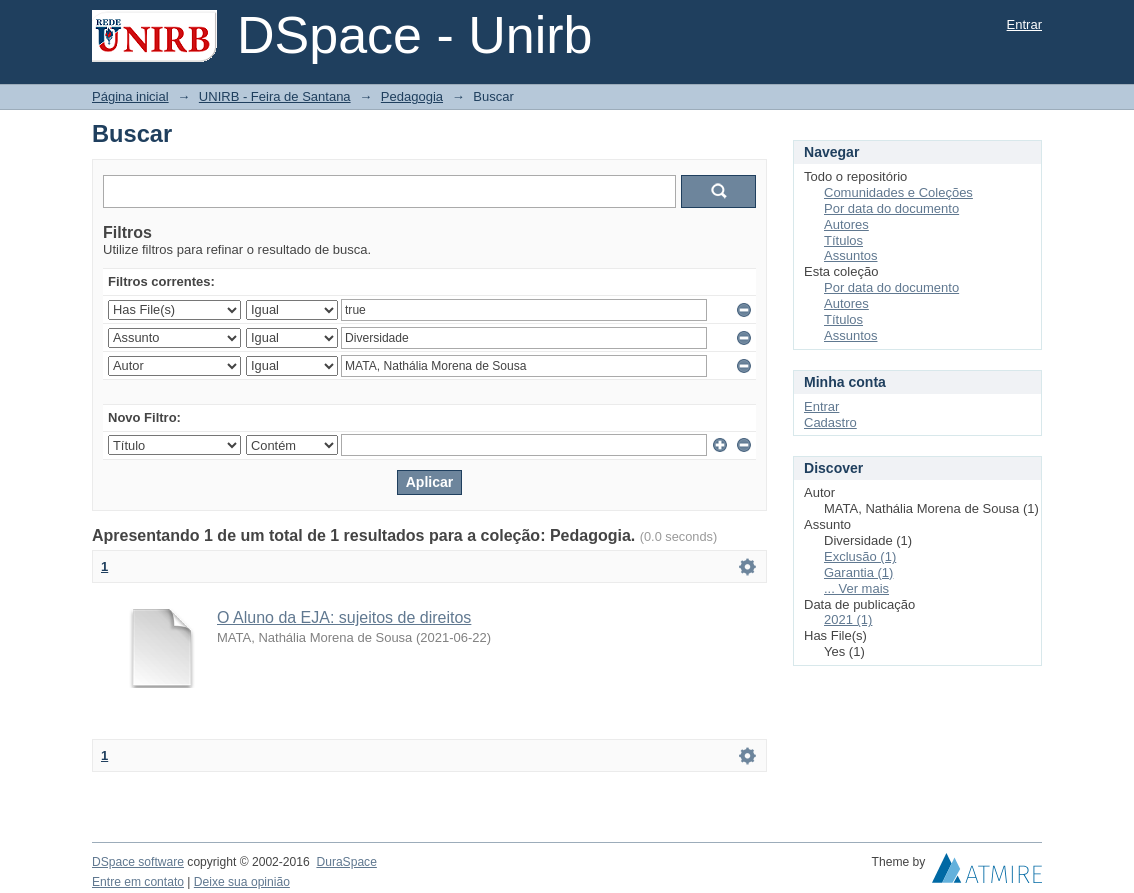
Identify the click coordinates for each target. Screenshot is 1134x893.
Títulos (843, 240)
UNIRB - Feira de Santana (275, 96)
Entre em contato (138, 882)
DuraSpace (346, 862)
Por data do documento (891, 208)
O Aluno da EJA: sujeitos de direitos (344, 617)
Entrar (1024, 24)
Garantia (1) (858, 572)
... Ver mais (856, 588)
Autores (846, 224)
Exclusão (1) (860, 556)
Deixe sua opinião (242, 882)
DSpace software (138, 862)
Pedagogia (412, 96)
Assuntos (850, 255)
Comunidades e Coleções (898, 192)
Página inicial (130, 96)
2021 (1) (848, 619)
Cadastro (830, 422)
